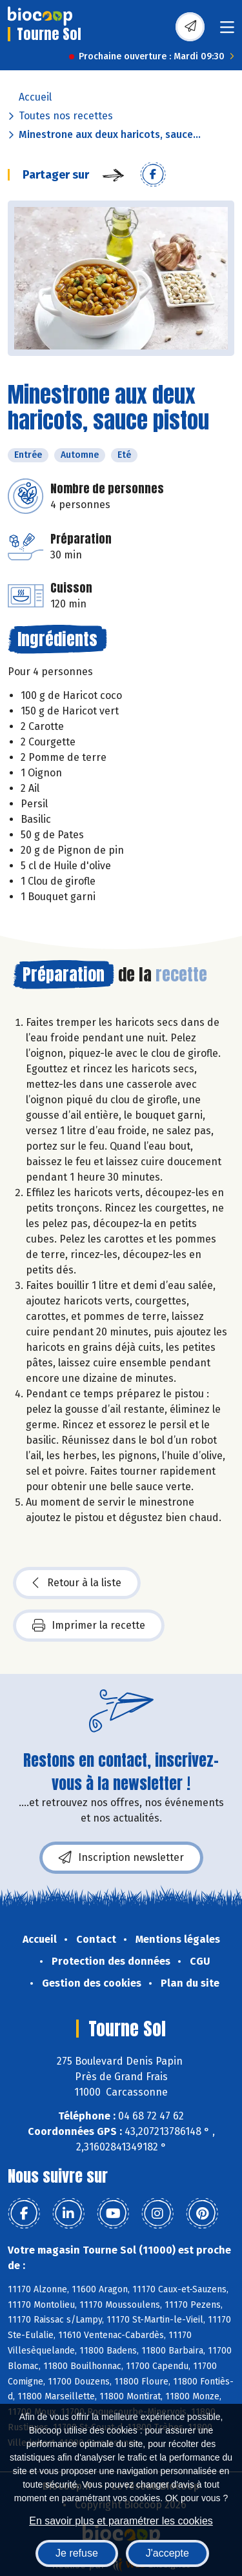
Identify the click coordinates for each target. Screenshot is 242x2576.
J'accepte (167, 2553)
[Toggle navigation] (227, 31)
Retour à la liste (76, 1583)
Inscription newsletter (121, 1857)
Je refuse (76, 2553)
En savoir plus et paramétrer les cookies (121, 2520)
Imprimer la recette (88, 1625)
